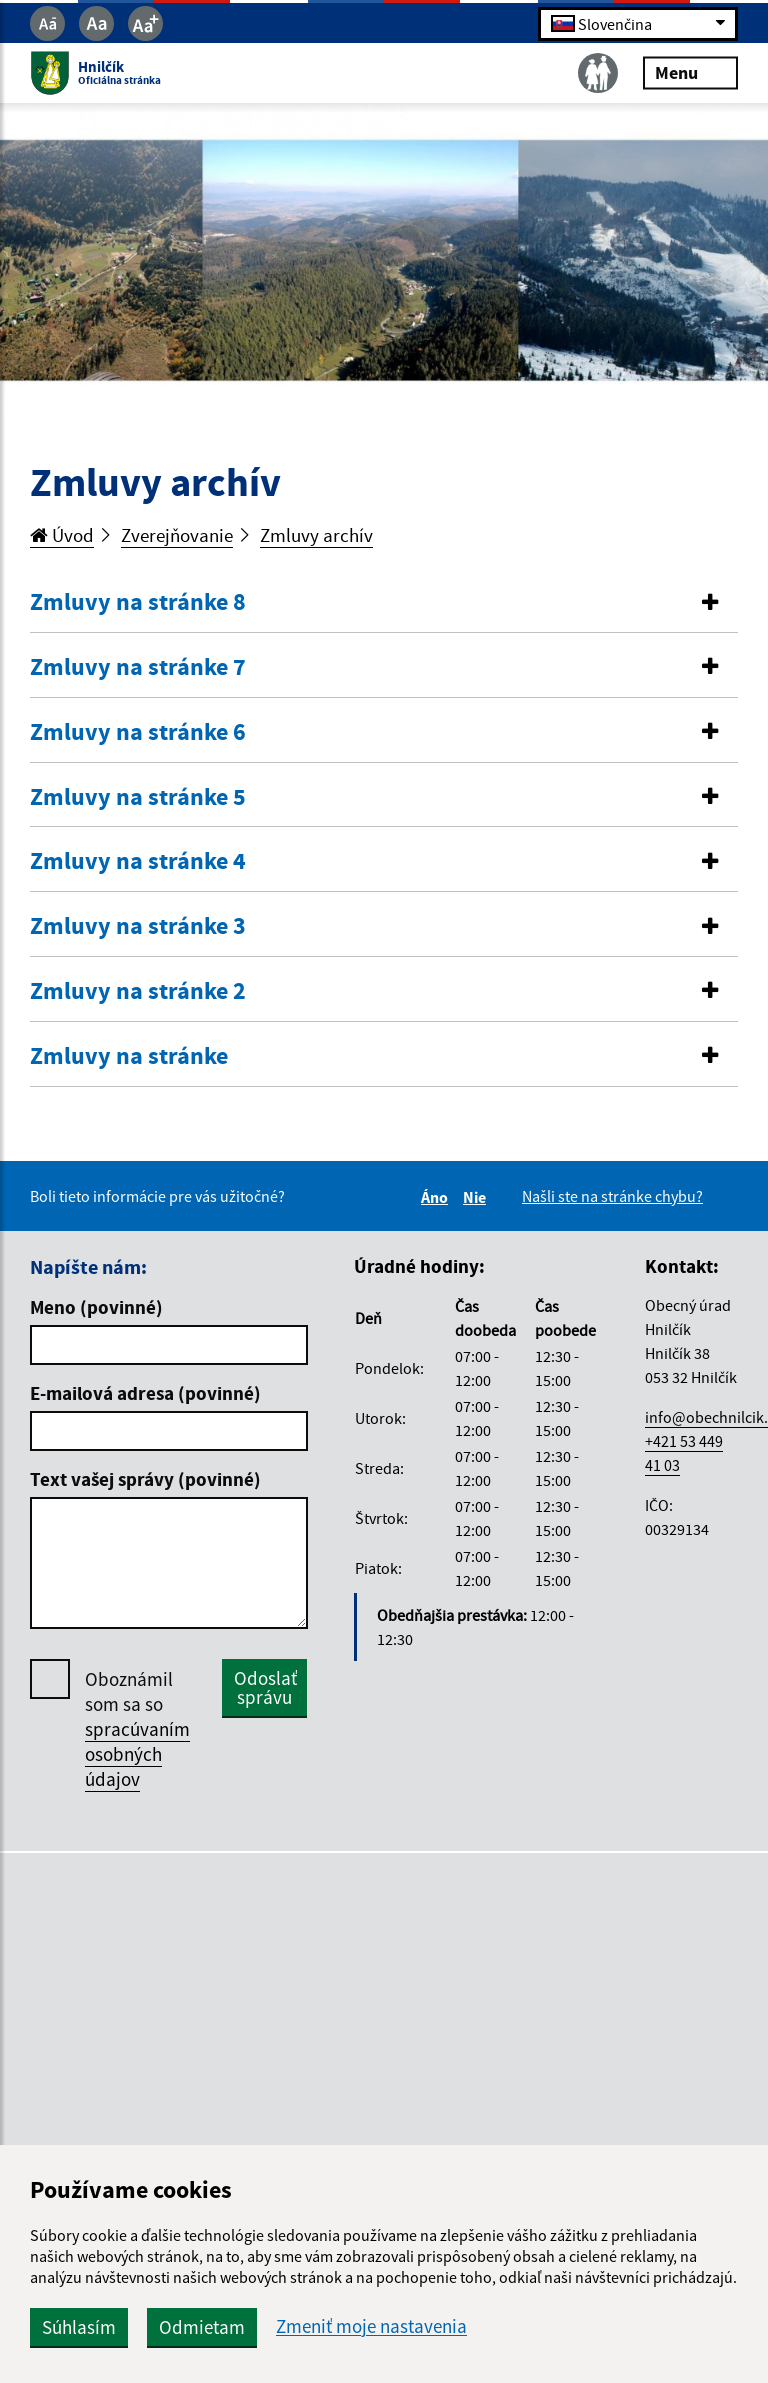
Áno (437, 1197)
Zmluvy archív (316, 535)
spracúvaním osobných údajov (137, 1754)
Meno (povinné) (96, 1307)
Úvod (62, 535)
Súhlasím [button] (79, 2327)
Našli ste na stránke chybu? (612, 1196)
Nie (477, 1197)
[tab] (384, 603)
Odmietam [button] (202, 2327)
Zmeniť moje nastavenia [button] (371, 2326)
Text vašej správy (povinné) (145, 1479)
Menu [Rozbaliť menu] (690, 72)
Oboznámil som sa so (137, 1729)
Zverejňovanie (177, 535)
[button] (384, 602)
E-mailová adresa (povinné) (145, 1393)
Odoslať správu (265, 1687)
